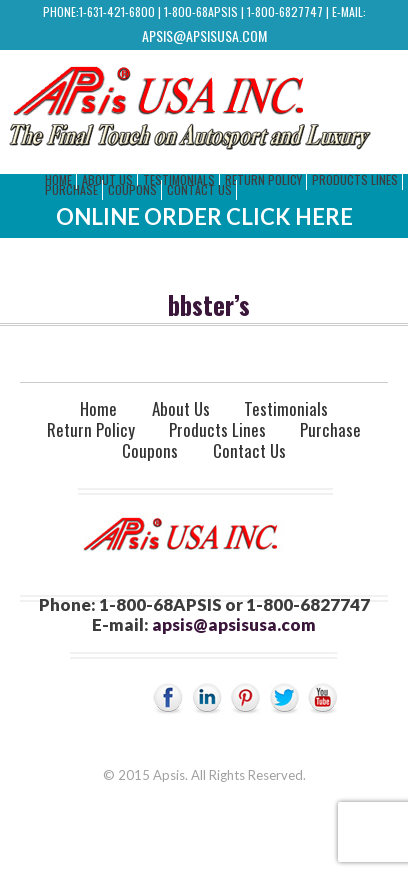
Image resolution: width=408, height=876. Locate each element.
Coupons (132, 189)
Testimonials (286, 408)
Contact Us (199, 189)
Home (98, 408)
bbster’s (209, 304)
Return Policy (263, 179)
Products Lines (355, 179)
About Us (181, 408)
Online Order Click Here (204, 216)
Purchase (71, 189)
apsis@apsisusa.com (204, 35)
